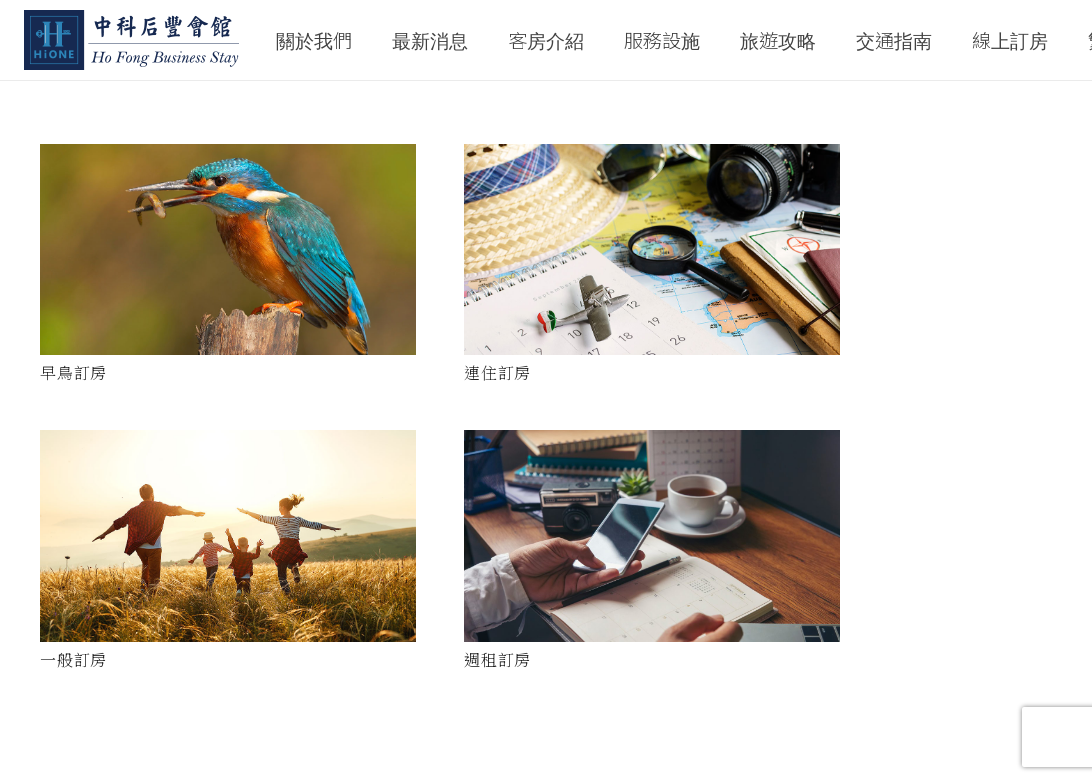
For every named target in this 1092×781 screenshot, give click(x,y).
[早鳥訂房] (228, 249)
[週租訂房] (652, 536)
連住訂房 (497, 372)
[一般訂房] (228, 535)
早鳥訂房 (73, 372)
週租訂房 (497, 659)
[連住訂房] (652, 249)
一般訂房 (73, 659)
